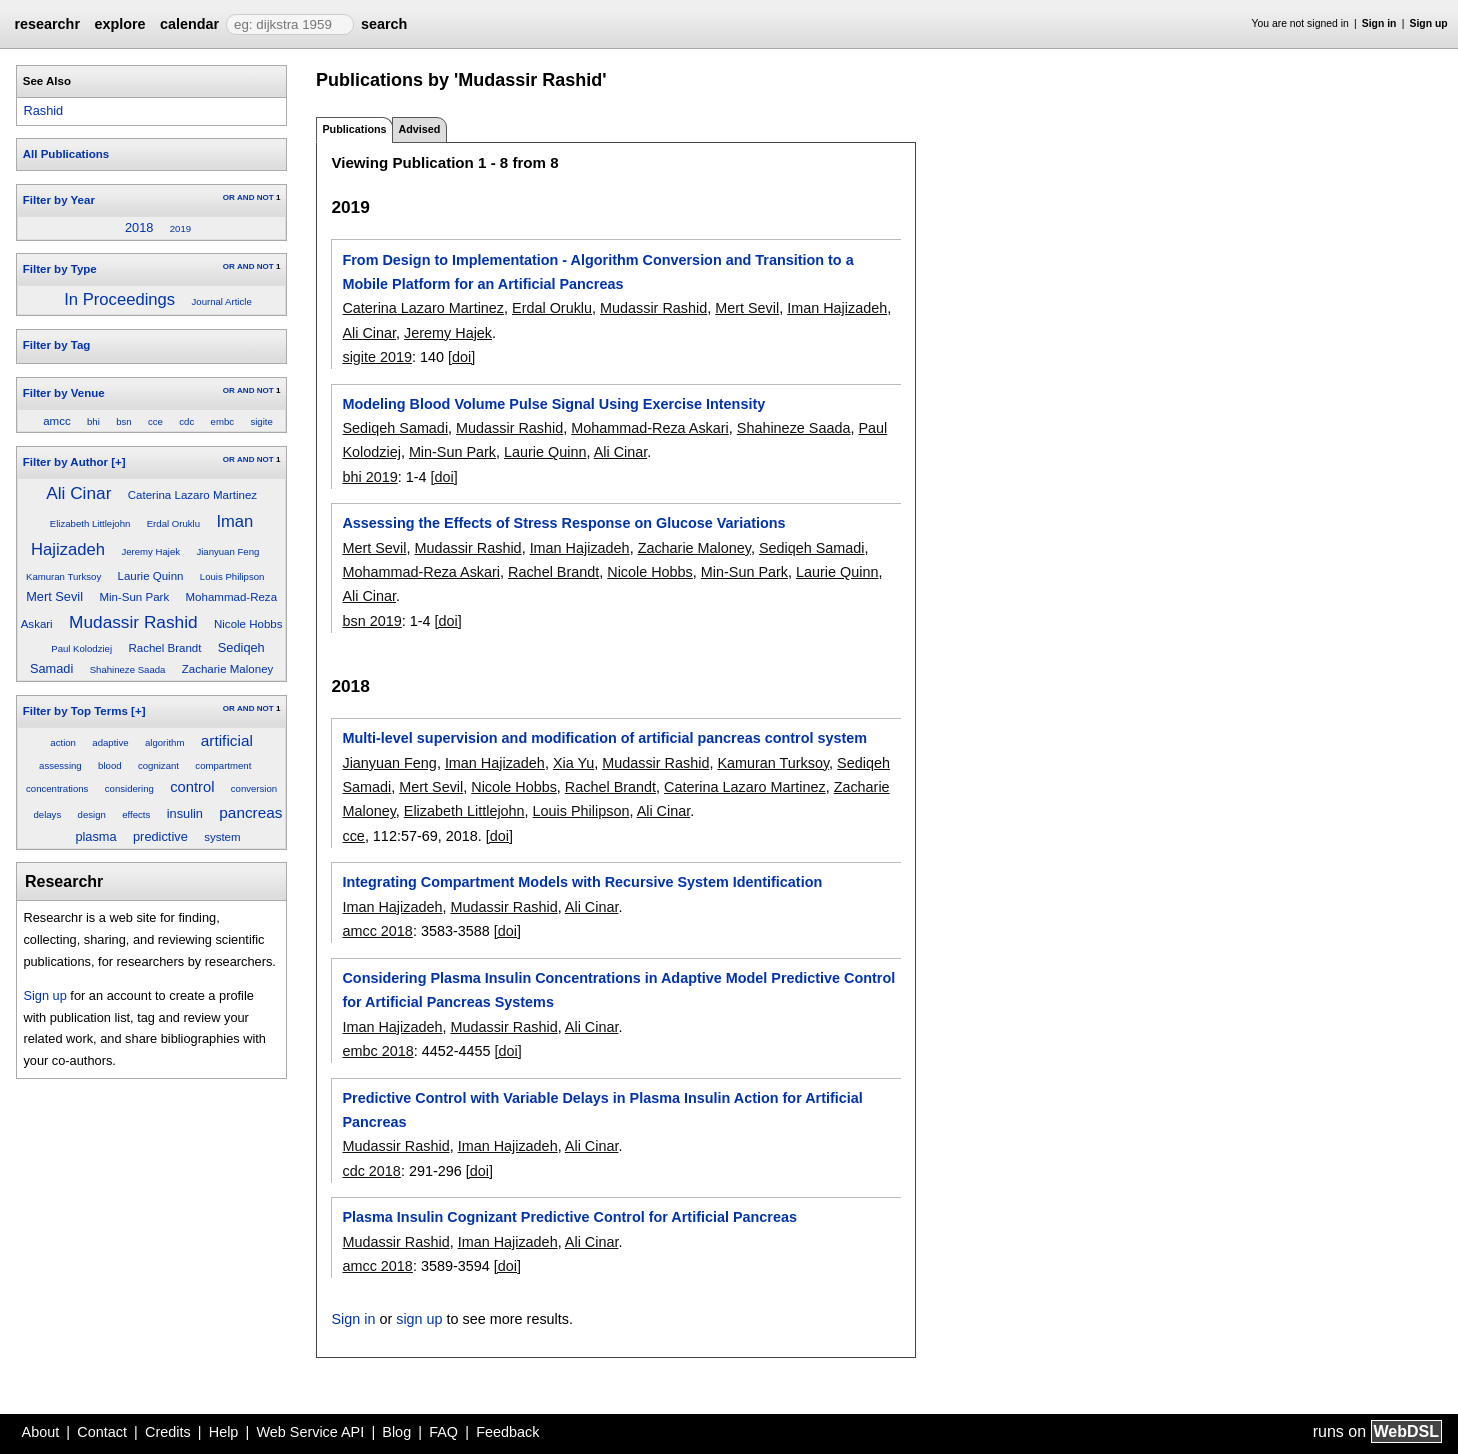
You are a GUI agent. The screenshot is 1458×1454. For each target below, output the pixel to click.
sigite (261, 421)
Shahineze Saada (128, 669)
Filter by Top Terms (75, 711)
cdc (186, 421)
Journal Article (222, 301)
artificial (227, 740)
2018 (139, 227)
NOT (265, 197)
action (63, 742)
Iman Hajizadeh (837, 308)
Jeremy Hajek (150, 551)
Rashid (43, 110)
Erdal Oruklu (173, 523)
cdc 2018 (371, 1171)
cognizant (158, 765)
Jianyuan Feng (227, 551)
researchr (47, 24)
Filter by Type (60, 269)
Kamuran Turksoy (63, 576)
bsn (123, 421)
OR (229, 197)
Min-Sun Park (134, 597)
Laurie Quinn (151, 576)
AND (245, 197)
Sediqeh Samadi (395, 428)
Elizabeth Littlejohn (90, 523)
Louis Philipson (232, 576)
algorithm (164, 742)
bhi (93, 421)
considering (129, 788)
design (92, 814)
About (41, 1432)
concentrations (57, 788)
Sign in (1379, 23)
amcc (57, 421)
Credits (168, 1432)
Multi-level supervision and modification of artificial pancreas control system (604, 738)
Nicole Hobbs (248, 624)
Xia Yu (573, 763)
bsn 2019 (371, 621)
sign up (419, 1319)
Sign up (1429, 23)
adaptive (110, 742)
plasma (95, 836)
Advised (419, 129)
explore (119, 24)
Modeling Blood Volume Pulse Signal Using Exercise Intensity (553, 404)
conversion (254, 788)
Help (224, 1432)
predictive (160, 836)
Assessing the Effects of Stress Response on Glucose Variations (563, 523)
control (192, 787)
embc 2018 (377, 1051)
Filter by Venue (64, 393)
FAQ (443, 1432)
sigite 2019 (377, 357)
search (384, 24)
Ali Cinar (78, 493)
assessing (60, 765)
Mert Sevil (54, 596)
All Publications (66, 154)
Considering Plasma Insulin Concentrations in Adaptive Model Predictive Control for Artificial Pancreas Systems (618, 990)
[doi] (461, 357)
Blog (396, 1432)
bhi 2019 (369, 477)
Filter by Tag (57, 345)
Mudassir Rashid (133, 622)
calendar (189, 24)
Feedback (507, 1432)
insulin (185, 813)
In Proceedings (119, 299)
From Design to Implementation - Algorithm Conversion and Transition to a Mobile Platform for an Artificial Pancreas (597, 272)
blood (109, 765)
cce (155, 421)
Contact (102, 1432)
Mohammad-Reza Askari (650, 428)
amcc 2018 (377, 931)
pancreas (250, 812)
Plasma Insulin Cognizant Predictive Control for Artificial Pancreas (569, 1217)
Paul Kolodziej (81, 648)
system (222, 837)
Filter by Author (65, 462)
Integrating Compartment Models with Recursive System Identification (582, 882)
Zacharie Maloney (228, 669)
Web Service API (310, 1432)
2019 (180, 228)
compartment (223, 765)
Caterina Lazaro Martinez (192, 495)
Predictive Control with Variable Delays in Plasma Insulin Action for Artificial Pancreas (602, 1110)
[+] (118, 462)
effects (136, 814)
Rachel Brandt (164, 648)
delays (47, 814)
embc (222, 421)
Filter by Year (59, 200)
